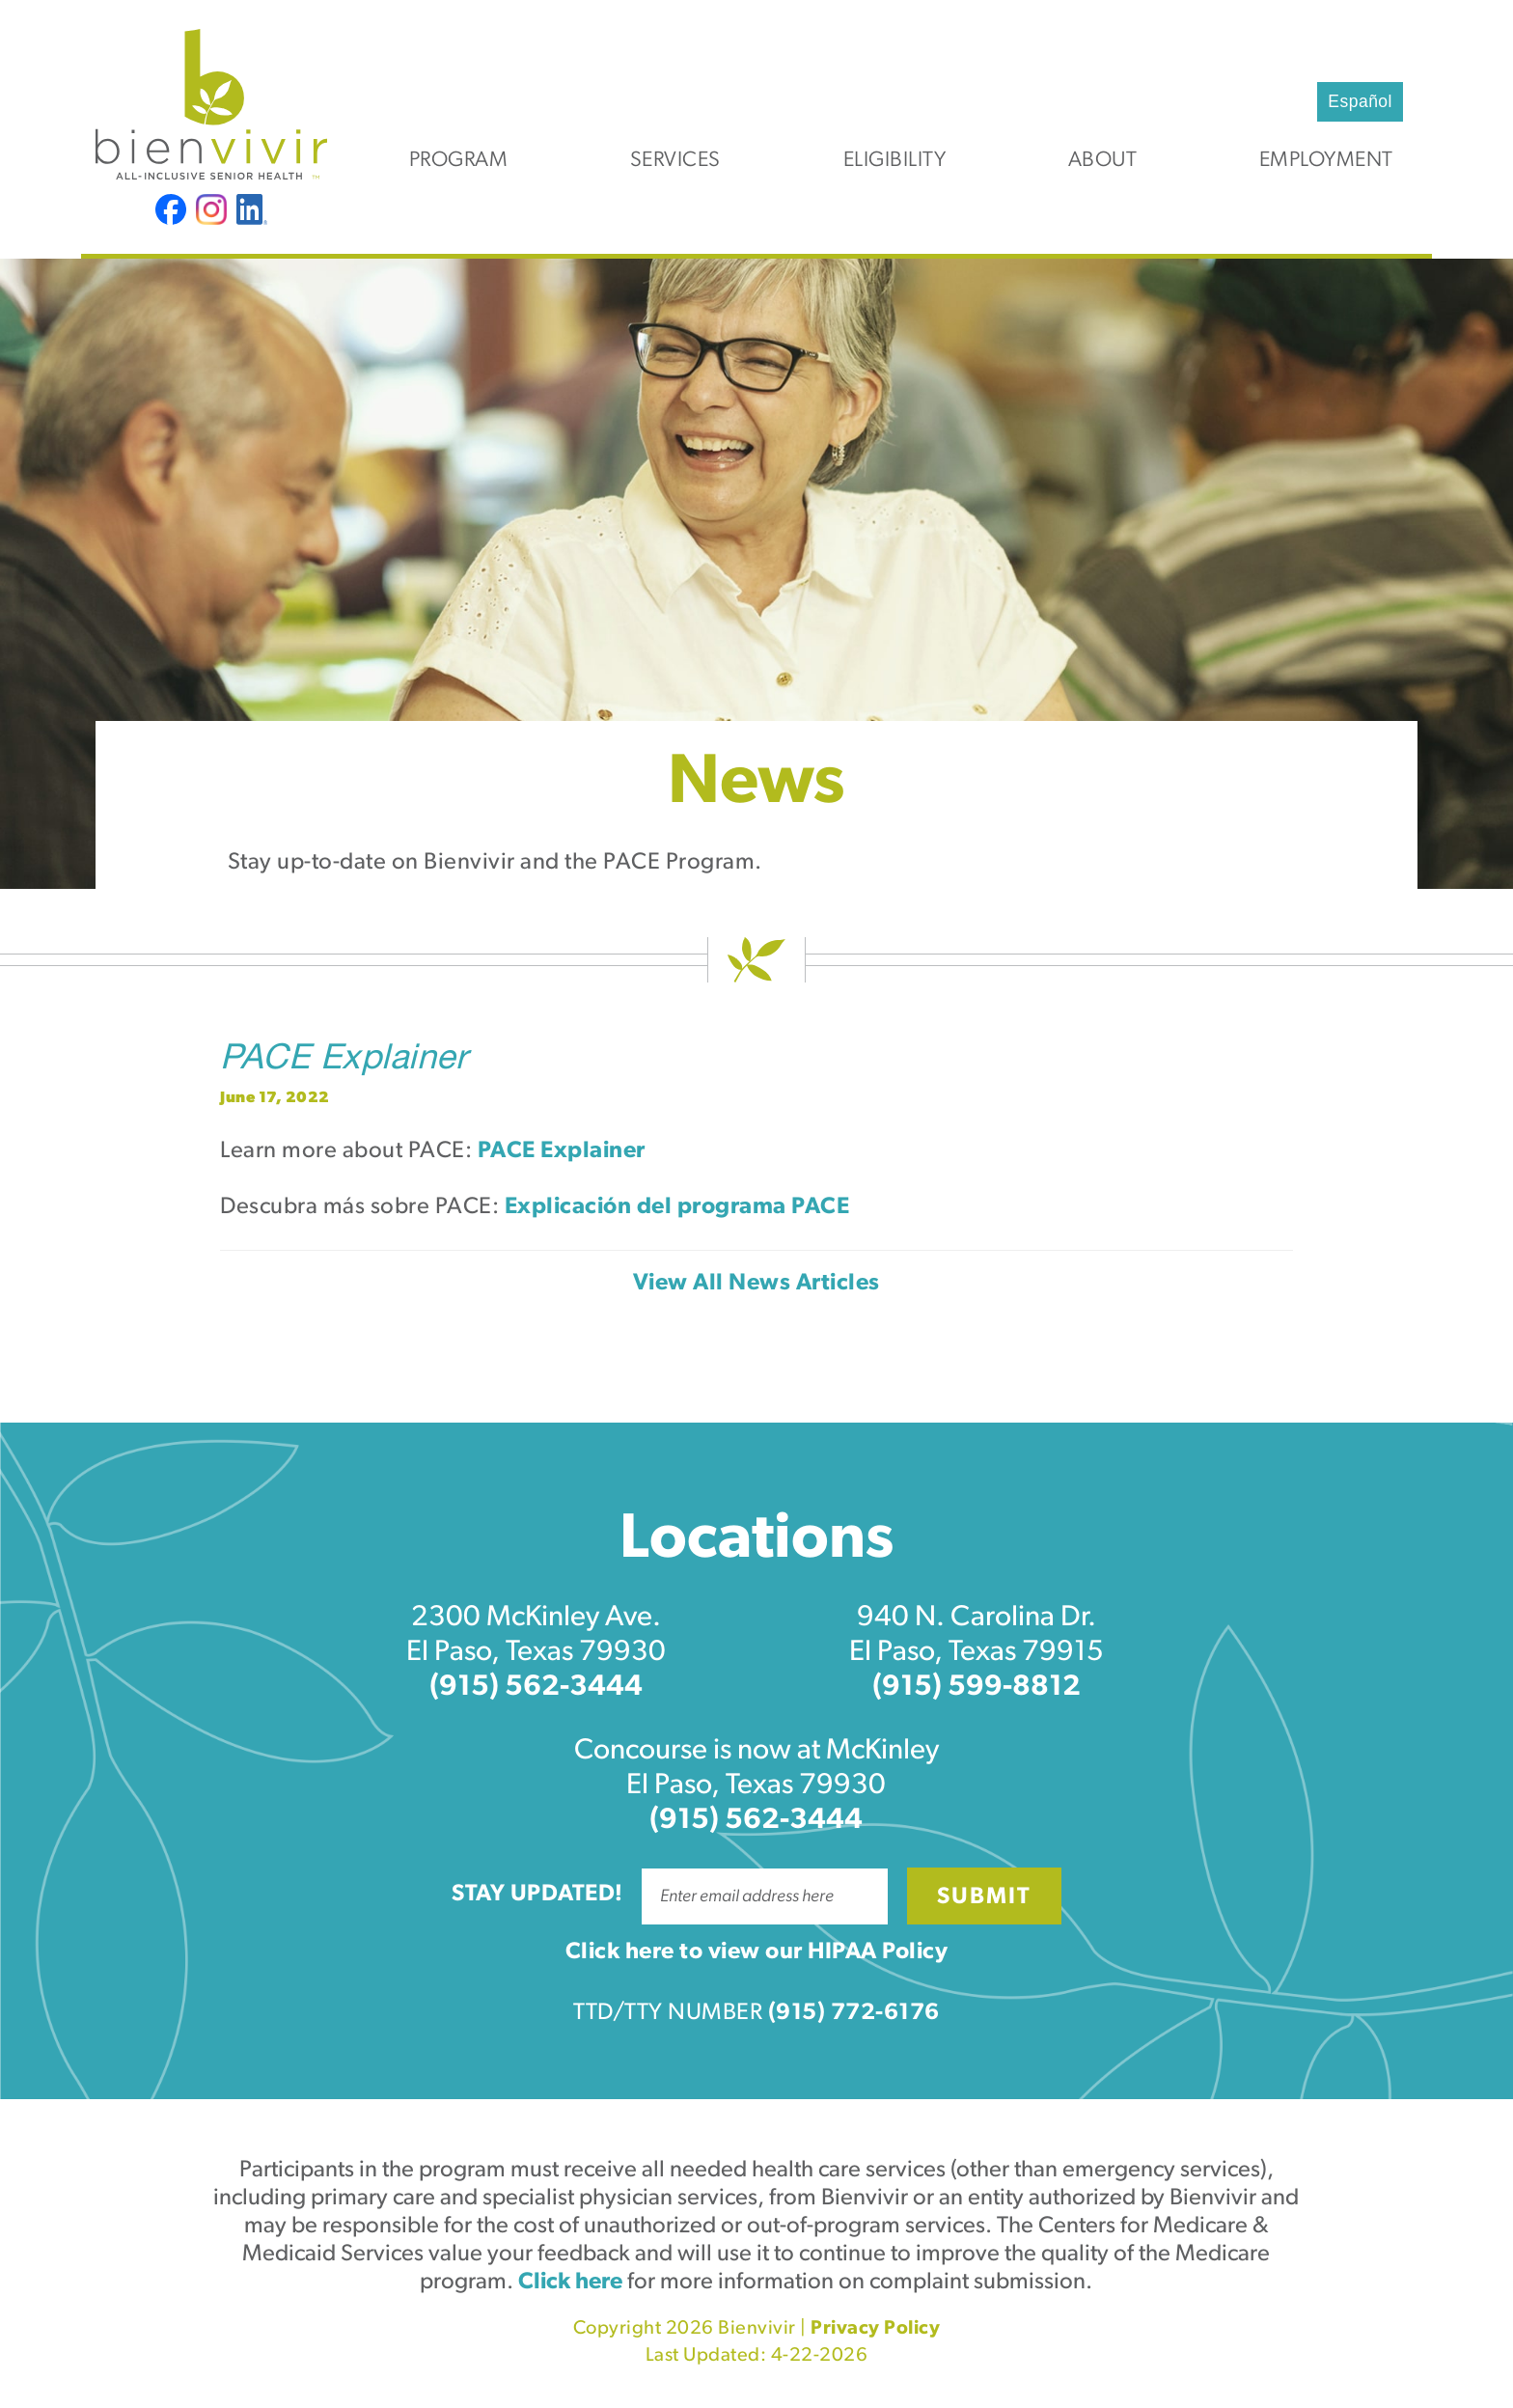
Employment (1326, 161)
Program (459, 161)
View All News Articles (756, 1283)
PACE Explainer (343, 1060)
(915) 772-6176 (854, 2013)
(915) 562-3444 (536, 1687)
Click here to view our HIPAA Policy (757, 1952)
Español (1360, 101)
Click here (570, 2282)
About (1103, 161)
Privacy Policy (875, 2329)
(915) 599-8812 (976, 1687)
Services (675, 161)
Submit (984, 1897)
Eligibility (895, 161)
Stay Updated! (537, 1894)
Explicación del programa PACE (677, 1207)
